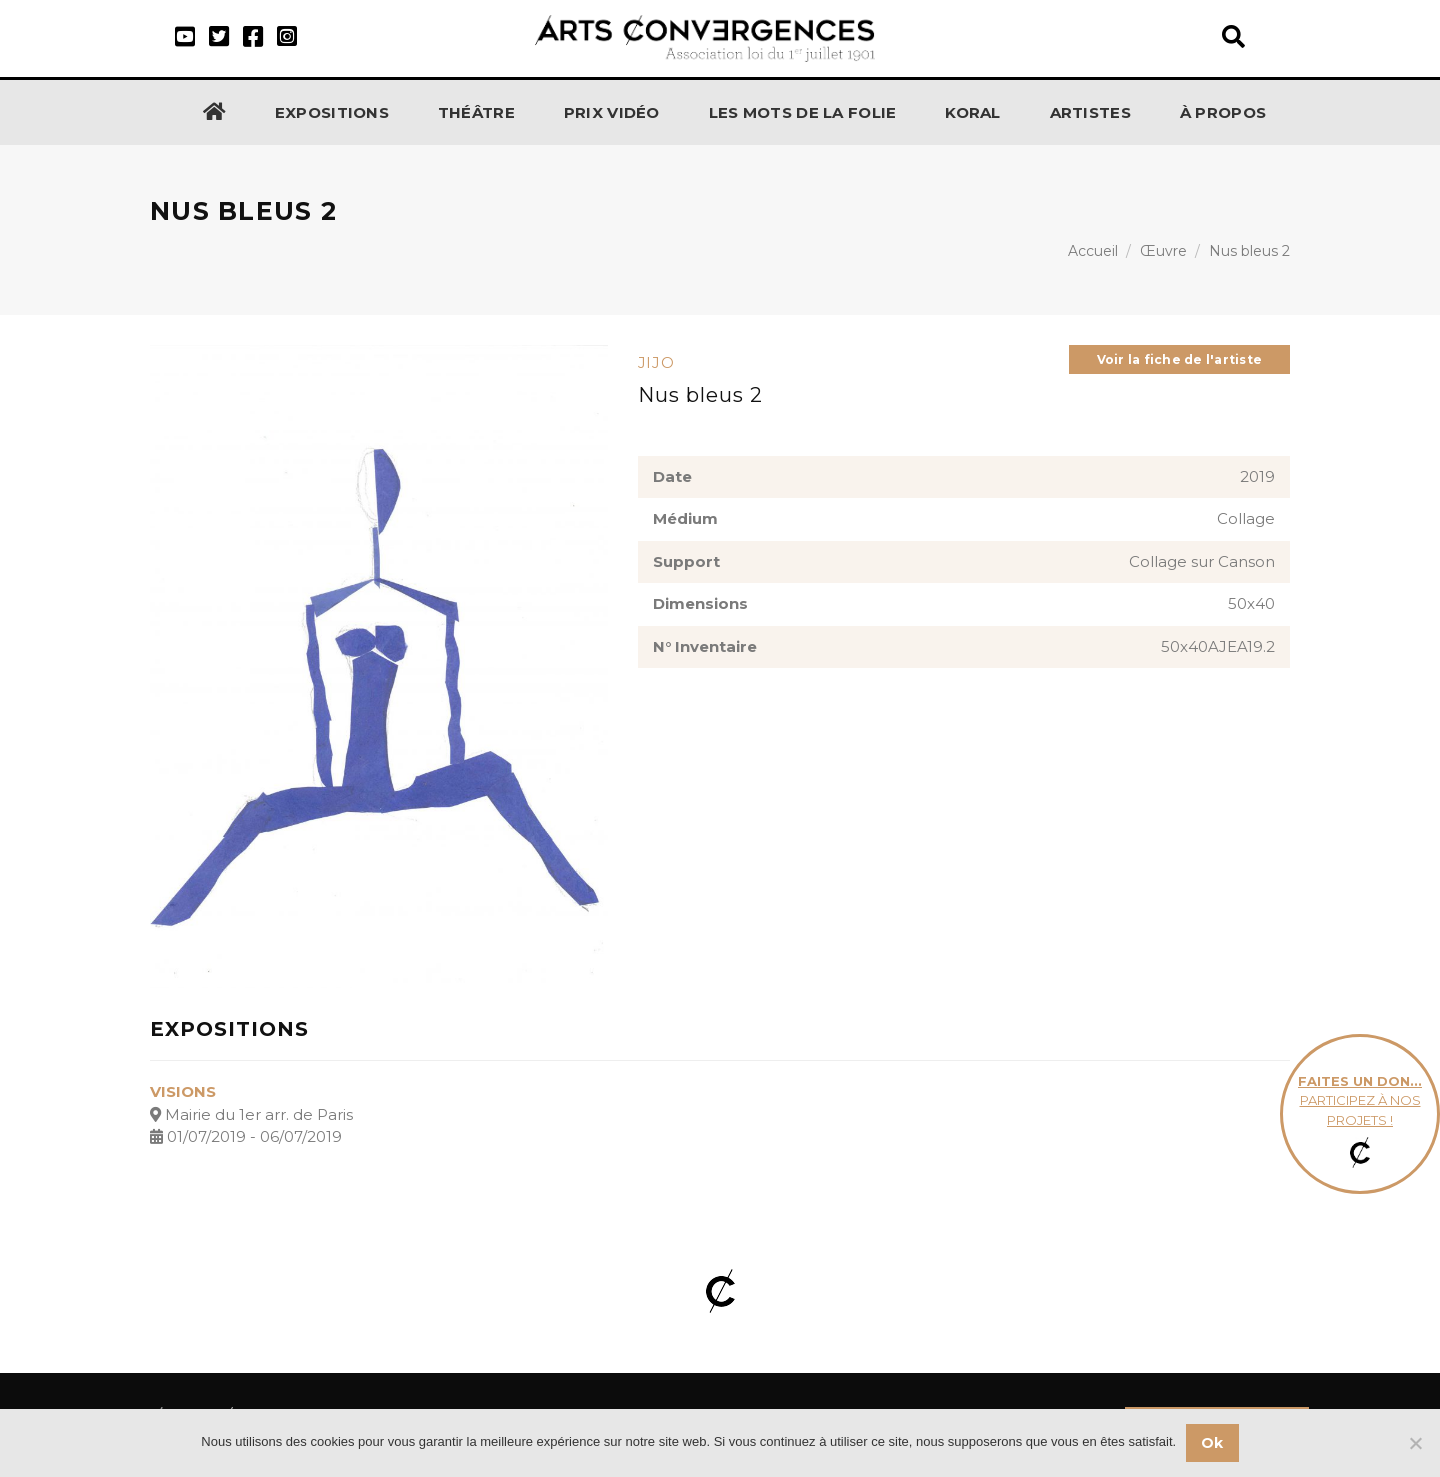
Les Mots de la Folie (803, 112)
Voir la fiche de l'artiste (1179, 359)
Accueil (1093, 251)
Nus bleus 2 (1249, 251)
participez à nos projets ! (1360, 1114)
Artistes (1090, 112)
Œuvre (1163, 251)
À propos (1223, 112)
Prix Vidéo (612, 112)
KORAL (973, 112)
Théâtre (476, 112)
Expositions (332, 112)
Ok (1212, 1443)
